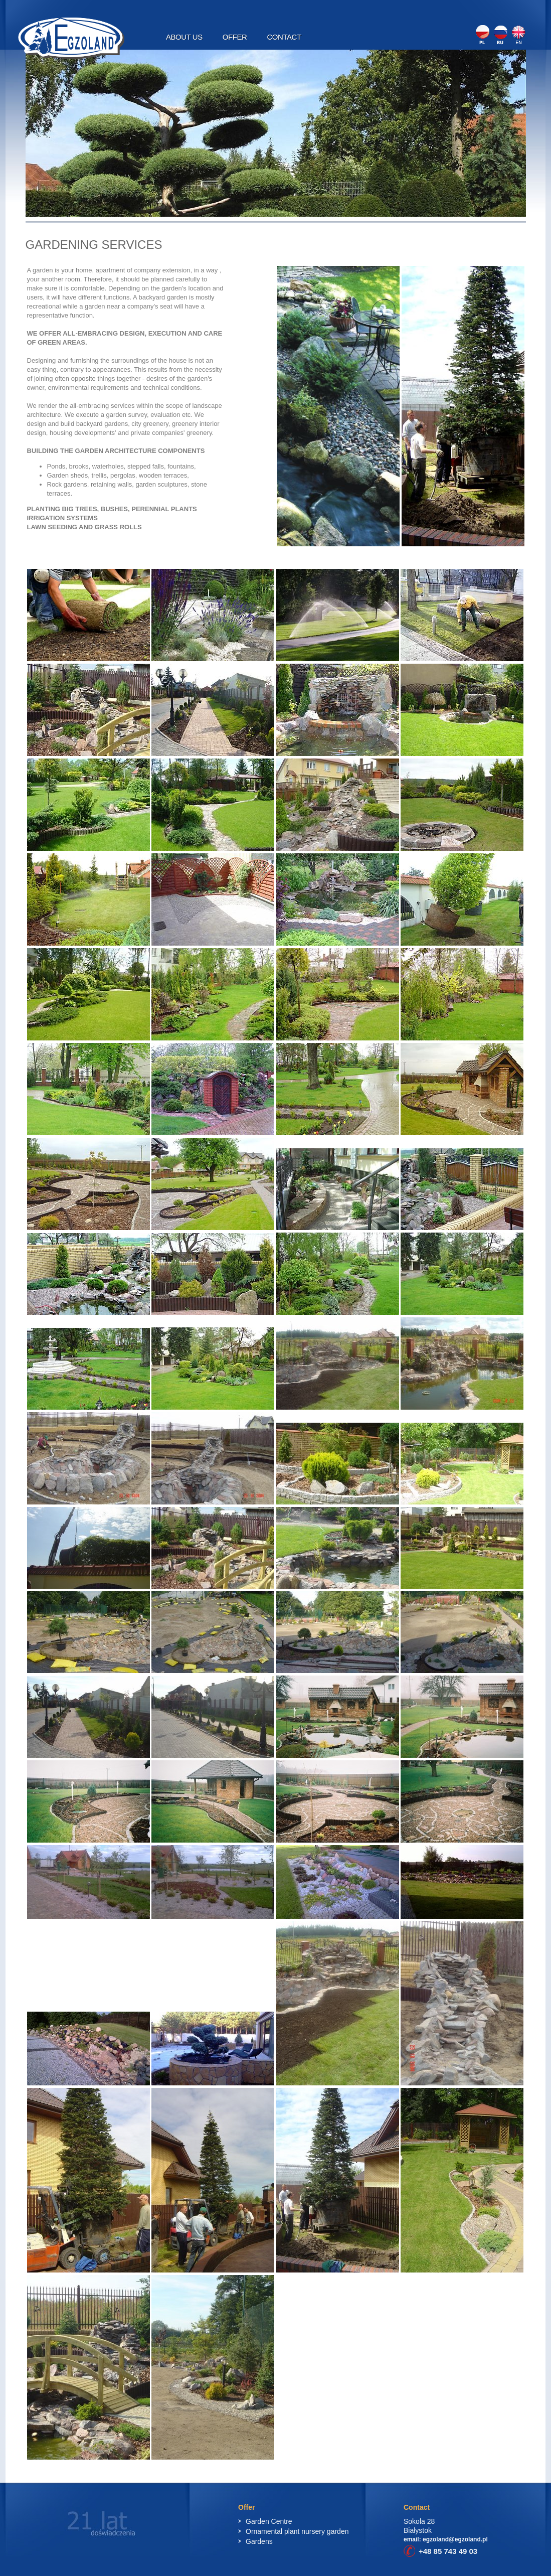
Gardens (259, 2541)
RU (500, 35)
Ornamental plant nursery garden (297, 2531)
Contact (284, 37)
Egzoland (71, 38)
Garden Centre (269, 2521)
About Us (184, 37)
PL (484, 35)
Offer (235, 37)
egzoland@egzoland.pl (455, 2539)
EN (517, 35)
